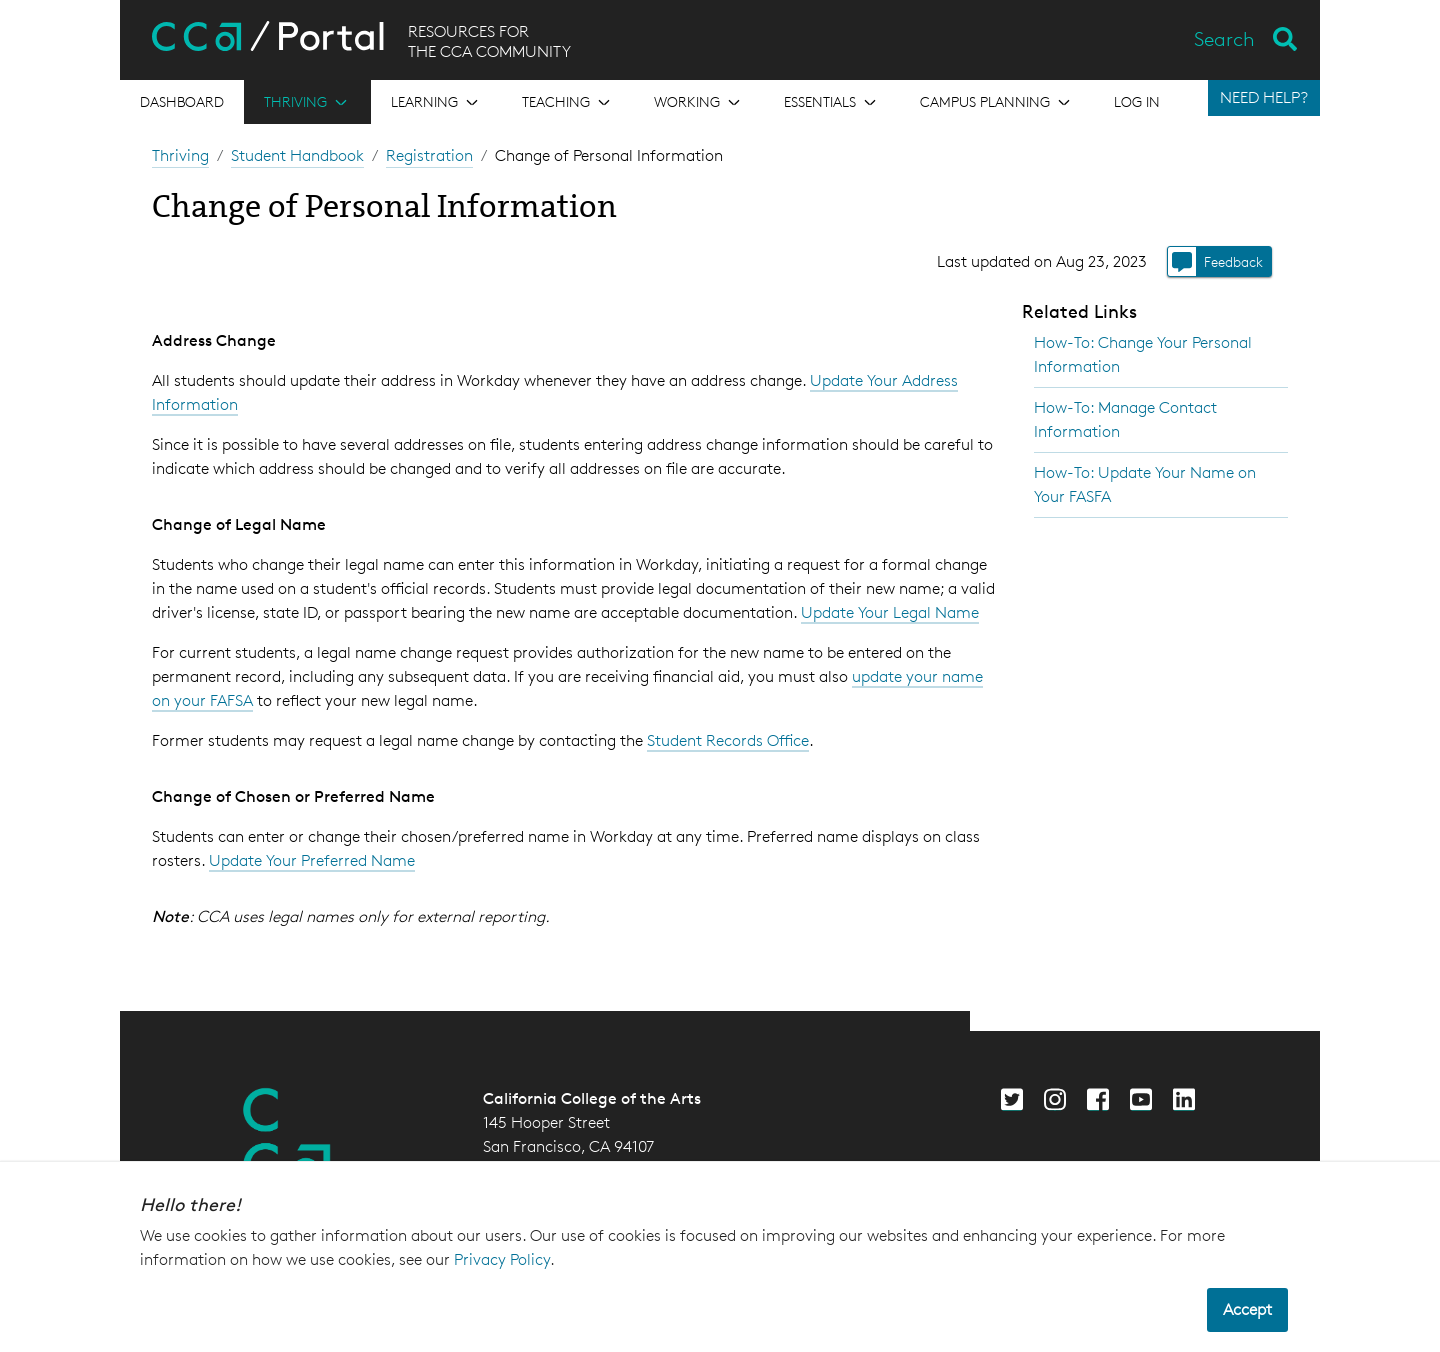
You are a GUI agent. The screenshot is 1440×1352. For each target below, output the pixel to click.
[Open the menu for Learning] (436, 102)
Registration (429, 155)
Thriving (180, 155)
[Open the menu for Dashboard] (182, 102)
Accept (1247, 1309)
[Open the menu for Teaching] (568, 102)
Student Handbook (297, 155)
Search (1224, 39)
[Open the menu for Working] (699, 102)
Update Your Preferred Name (312, 860)
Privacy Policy (502, 1259)
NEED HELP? (1264, 97)
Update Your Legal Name (890, 612)
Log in (1137, 101)
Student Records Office (728, 740)
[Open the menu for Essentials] (832, 102)
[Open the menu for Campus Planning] (997, 102)
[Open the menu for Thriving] (307, 102)
